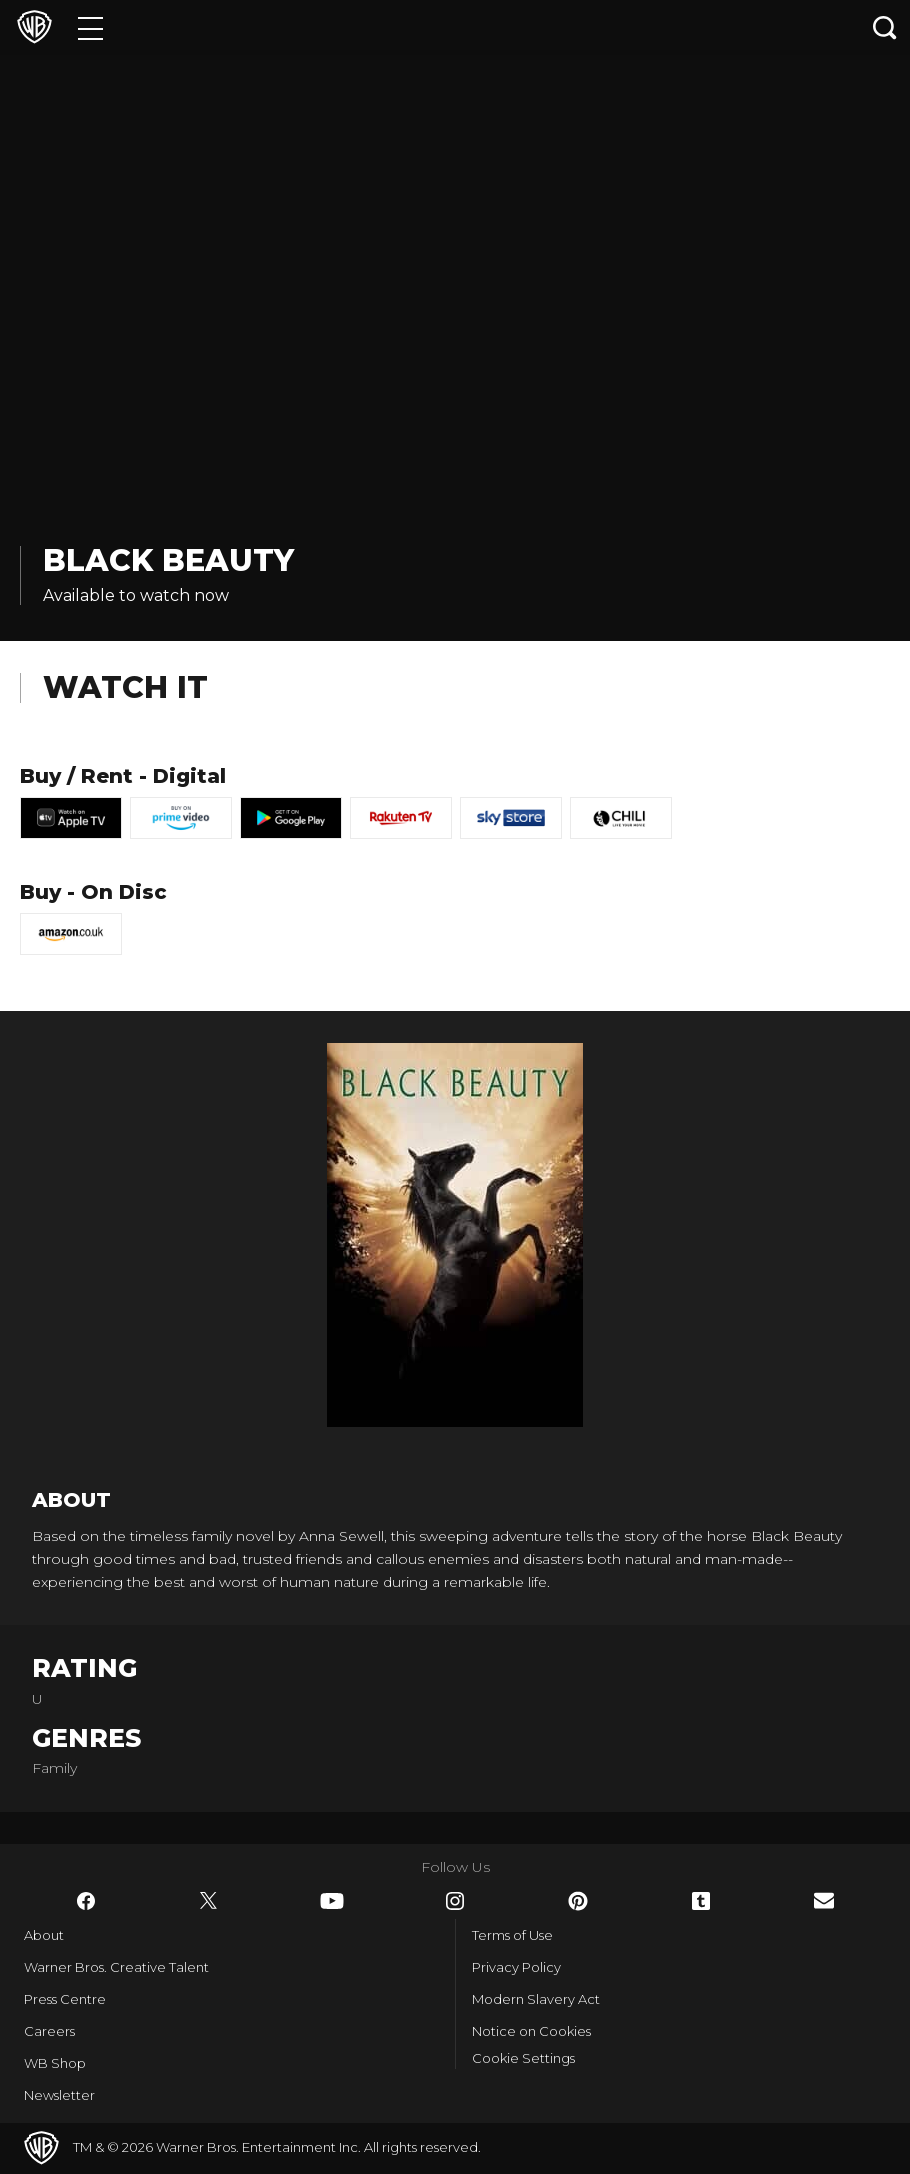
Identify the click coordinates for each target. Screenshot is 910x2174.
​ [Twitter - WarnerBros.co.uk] (209, 1901)
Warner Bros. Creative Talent (116, 1967)
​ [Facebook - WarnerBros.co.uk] (86, 1901)
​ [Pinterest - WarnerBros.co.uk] (578, 1901)
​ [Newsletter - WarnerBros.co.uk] (824, 1900)
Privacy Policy (516, 1967)
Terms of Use (512, 1935)
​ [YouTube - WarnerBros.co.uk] (332, 1901)
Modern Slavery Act (536, 1999)
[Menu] (90, 27)
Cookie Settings (523, 2058)
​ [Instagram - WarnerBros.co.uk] (455, 1901)
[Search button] (885, 27)
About (44, 1935)
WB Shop (55, 2063)
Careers (49, 2031)
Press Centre (65, 1999)
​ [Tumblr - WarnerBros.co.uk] (701, 1901)
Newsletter (59, 2095)
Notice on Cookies (531, 2031)
